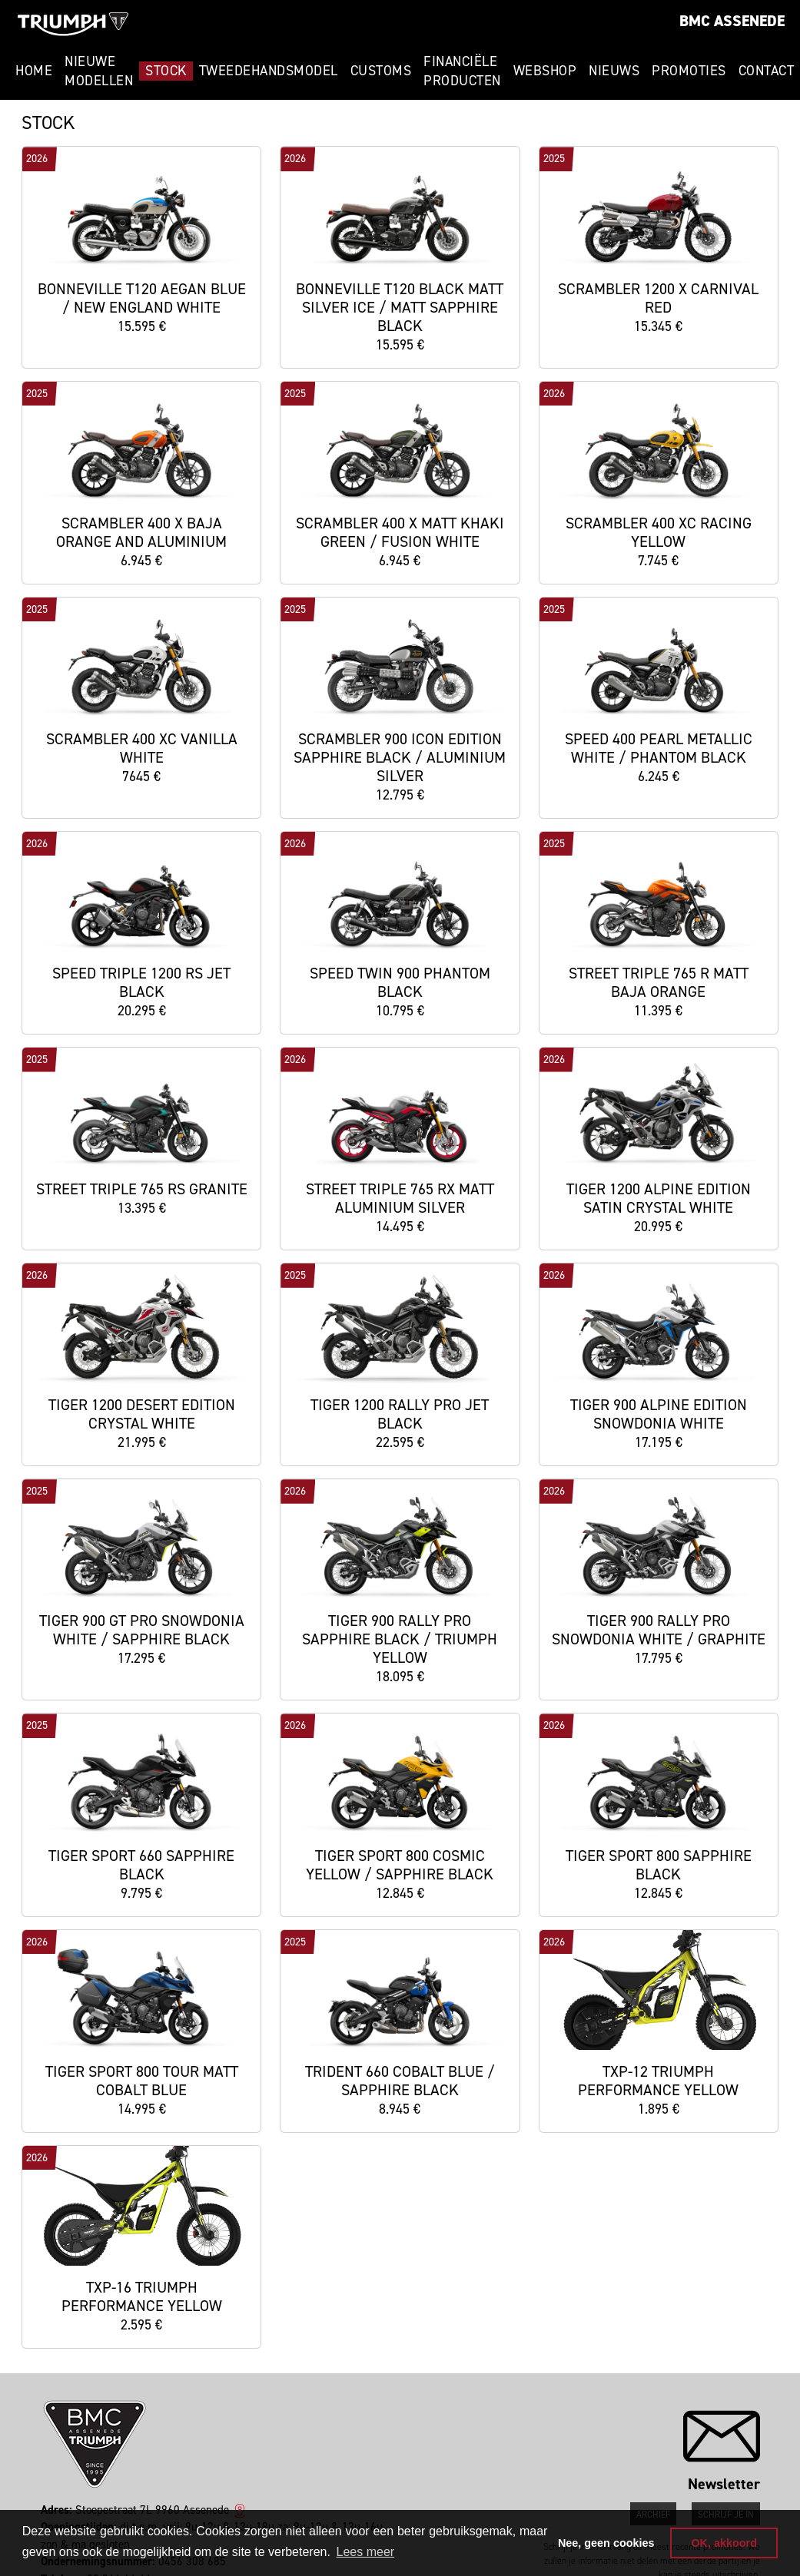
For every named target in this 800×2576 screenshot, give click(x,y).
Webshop (545, 70)
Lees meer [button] (366, 2551)
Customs (381, 70)
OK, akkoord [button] (724, 2543)
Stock (166, 70)
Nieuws (614, 70)
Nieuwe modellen (99, 71)
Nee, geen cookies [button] (606, 2543)
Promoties (689, 70)
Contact (767, 70)
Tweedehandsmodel (268, 70)
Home (33, 70)
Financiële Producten (462, 71)
